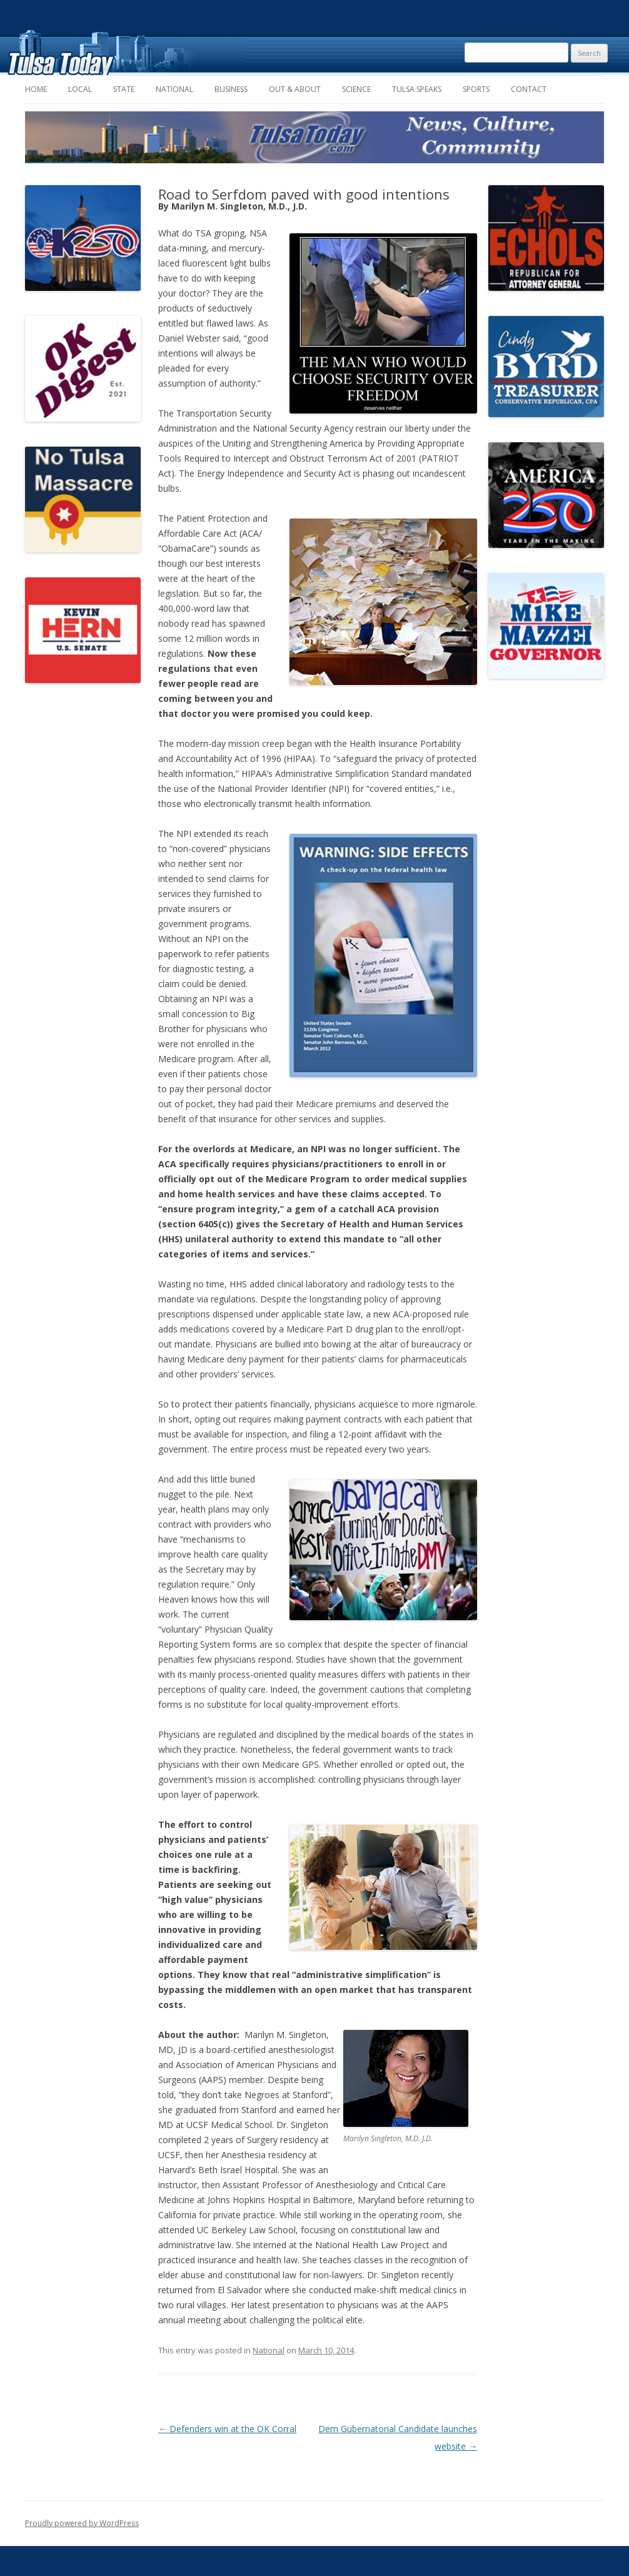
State (123, 89)
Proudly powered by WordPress (82, 2523)
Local (80, 89)
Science (356, 89)
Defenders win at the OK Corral (227, 2429)
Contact (528, 89)
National (174, 89)
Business (231, 89)
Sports (476, 89)
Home (36, 89)
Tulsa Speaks (416, 89)
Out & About (295, 89)
